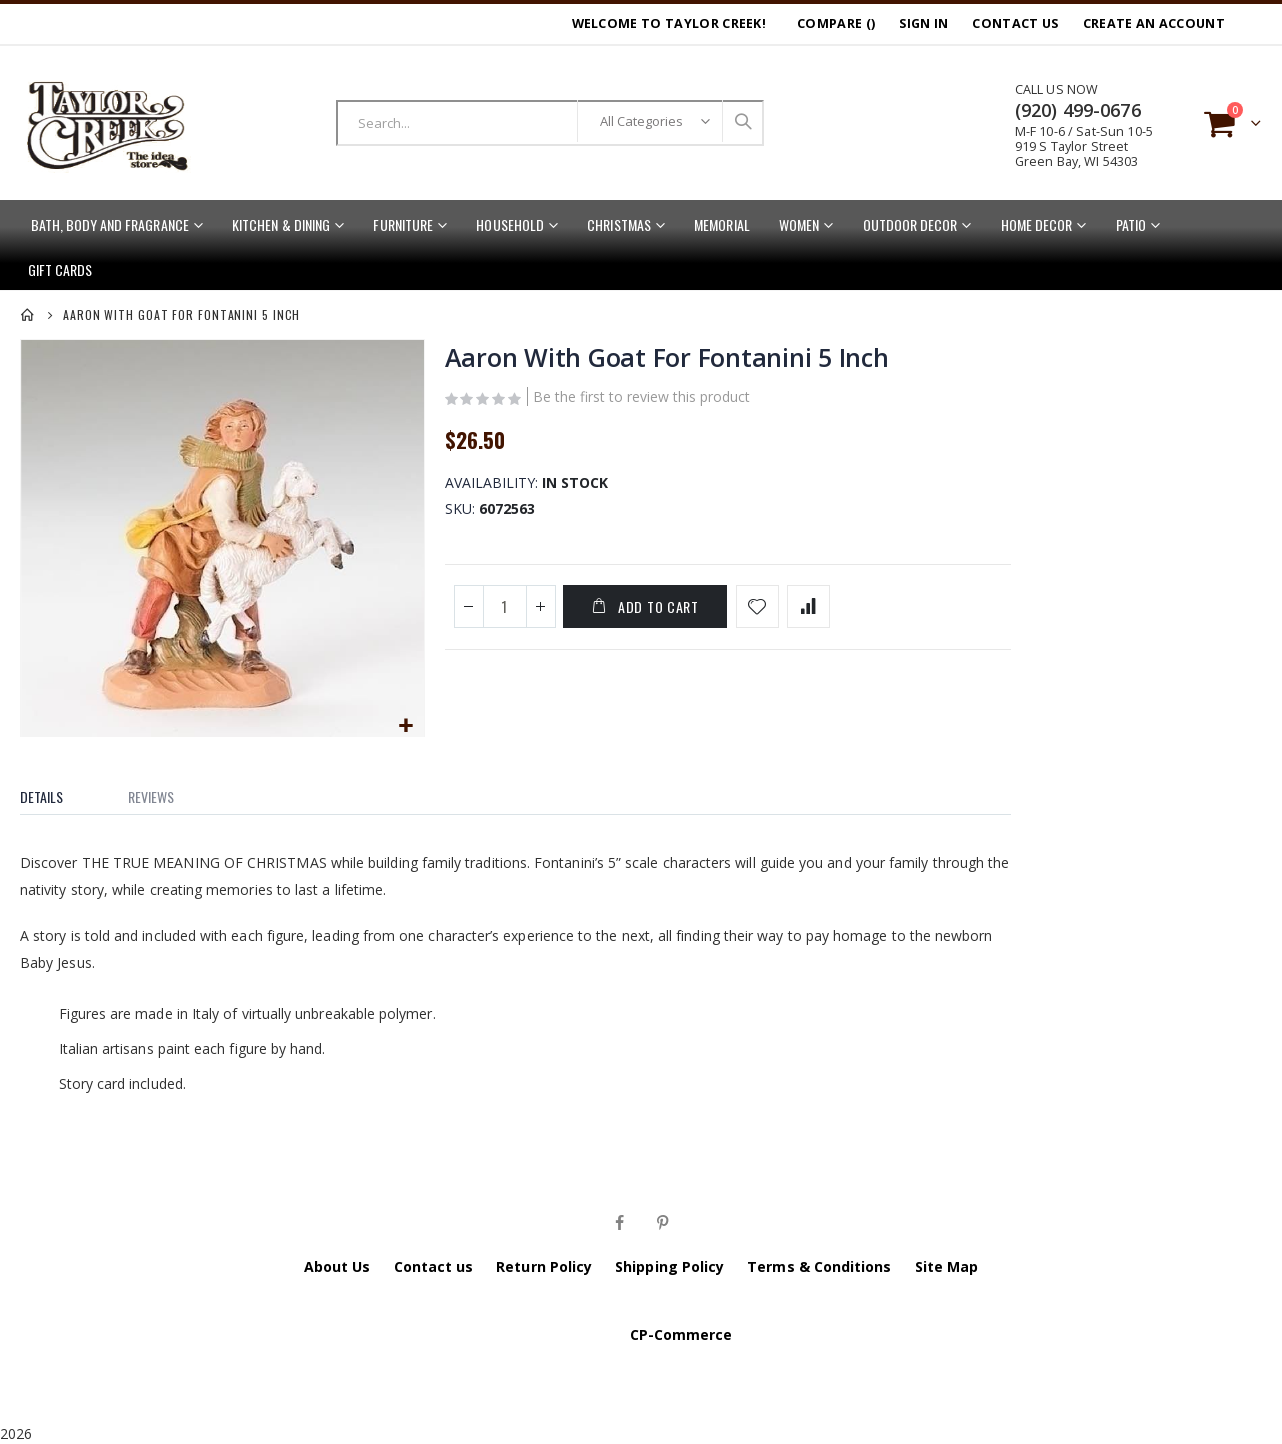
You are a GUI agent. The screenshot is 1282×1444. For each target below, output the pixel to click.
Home (28, 315)
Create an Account (1154, 23)
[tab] (56, 790)
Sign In (923, 23)
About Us (337, 1264)
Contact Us (1015, 23)
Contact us (434, 1264)
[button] (405, 724)
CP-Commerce (681, 1332)
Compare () (836, 23)
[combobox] (550, 123)
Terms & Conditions (819, 1264)
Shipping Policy (669, 1264)
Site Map (947, 1264)
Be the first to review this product (639, 400)
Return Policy (544, 1264)
